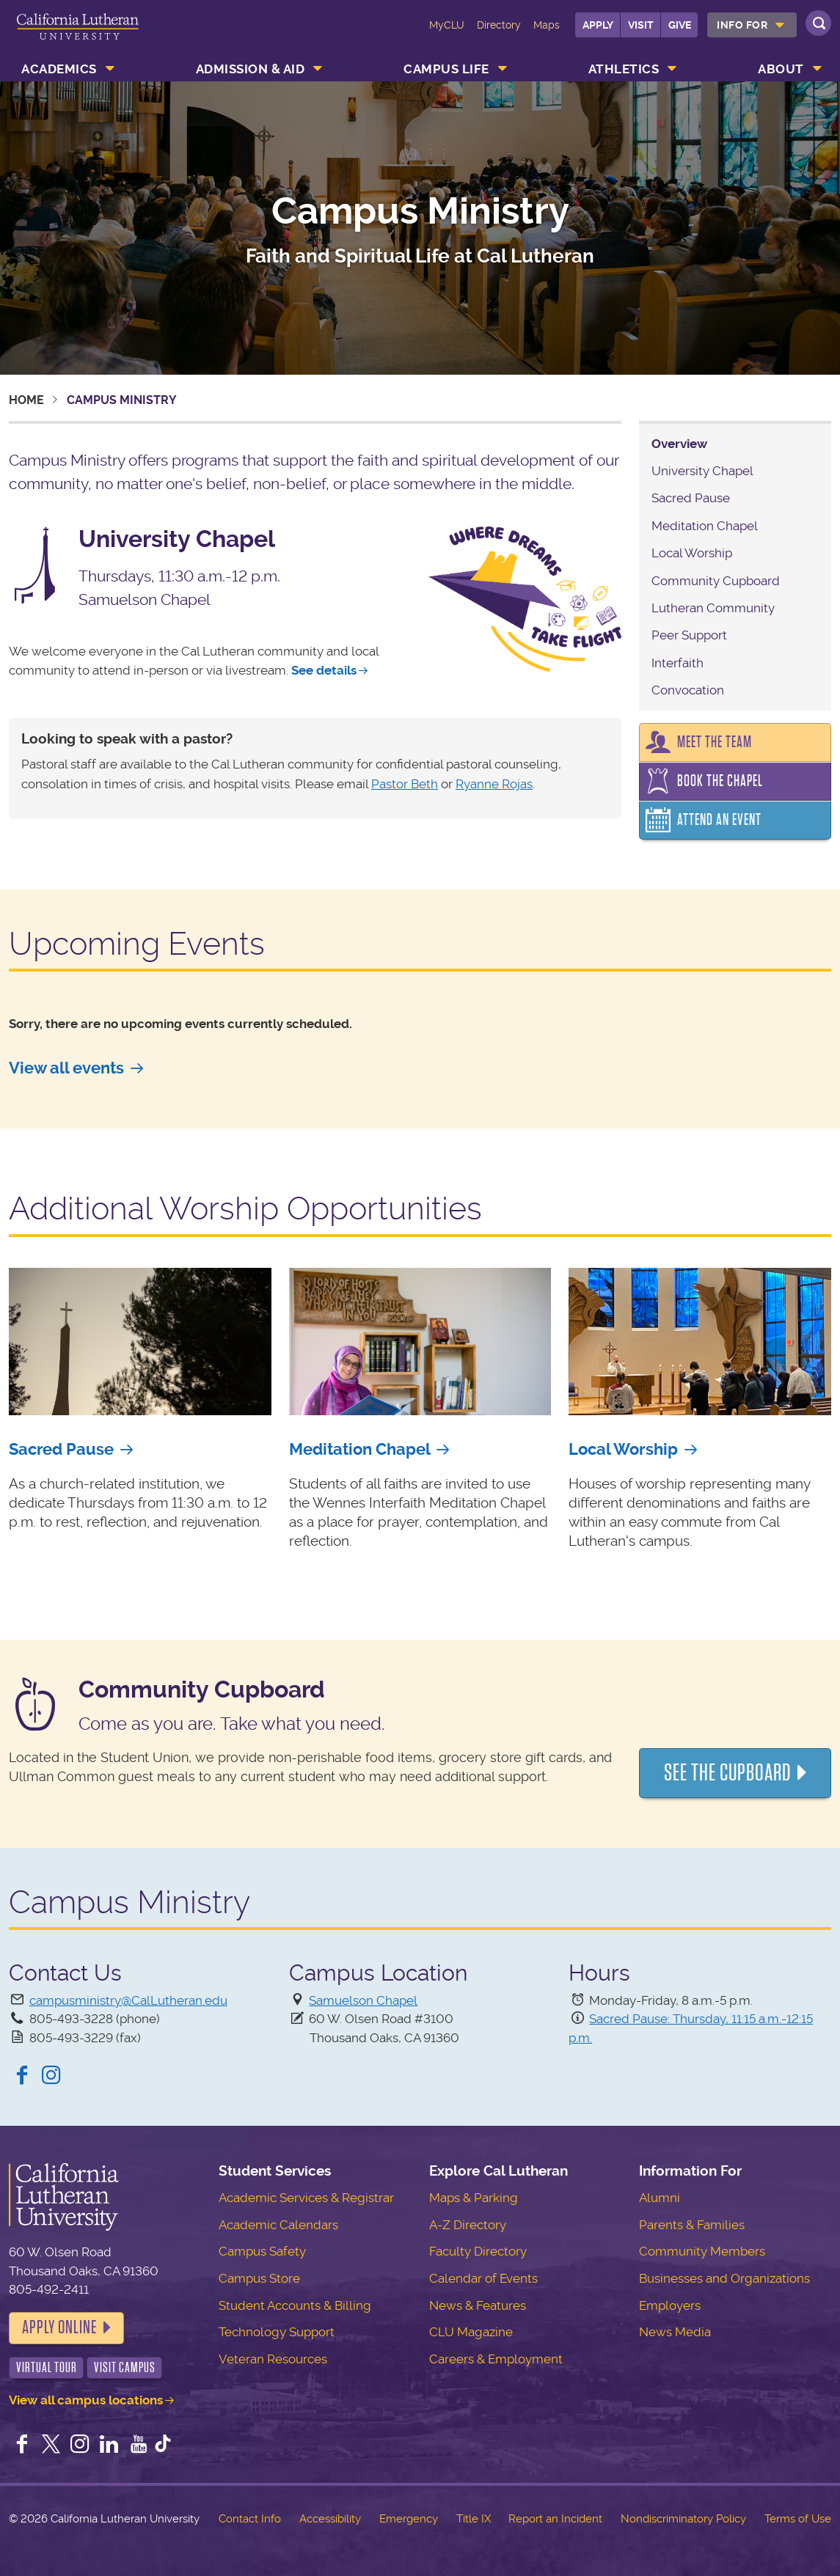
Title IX (473, 2518)
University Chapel (702, 470)
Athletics (624, 69)
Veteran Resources (273, 2359)
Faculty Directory (478, 2251)
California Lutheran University (77, 35)
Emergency (408, 2518)
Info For (742, 25)
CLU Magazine (471, 2331)
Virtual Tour (46, 2367)
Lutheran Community (713, 608)
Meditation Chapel (704, 525)
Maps (546, 25)
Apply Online (59, 2327)
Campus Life (446, 69)
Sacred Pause (690, 498)
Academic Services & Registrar (306, 2197)
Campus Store (259, 2278)
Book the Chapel (720, 781)
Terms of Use (797, 2518)
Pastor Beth (404, 784)
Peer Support (689, 635)
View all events (66, 1068)
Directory (499, 25)
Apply (597, 25)
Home (26, 400)
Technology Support (277, 2331)
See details (324, 670)
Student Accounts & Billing (295, 2305)
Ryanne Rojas (494, 784)
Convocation (687, 690)
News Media (675, 2331)
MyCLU (446, 25)
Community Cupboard (715, 580)
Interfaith (677, 663)
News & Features (477, 2305)
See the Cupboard (728, 1773)
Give (679, 25)
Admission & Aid (250, 69)
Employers (670, 2305)
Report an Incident (555, 2518)
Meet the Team (714, 742)
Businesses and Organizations (724, 2278)
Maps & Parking (473, 2197)
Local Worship (691, 553)
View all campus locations (86, 2400)
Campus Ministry (420, 211)
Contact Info (250, 2518)
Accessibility (330, 2518)
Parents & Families (692, 2224)
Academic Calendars (278, 2224)
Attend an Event (719, 820)
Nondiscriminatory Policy (683, 2518)
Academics (59, 69)
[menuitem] (752, 24)
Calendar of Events (483, 2278)
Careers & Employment (496, 2359)
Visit (641, 25)
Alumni (659, 2197)
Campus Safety (262, 2251)
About (781, 69)
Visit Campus (125, 2367)
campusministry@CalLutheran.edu (128, 2000)
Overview (679, 443)
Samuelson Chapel (363, 2000)
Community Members (702, 2251)
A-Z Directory (467, 2224)
